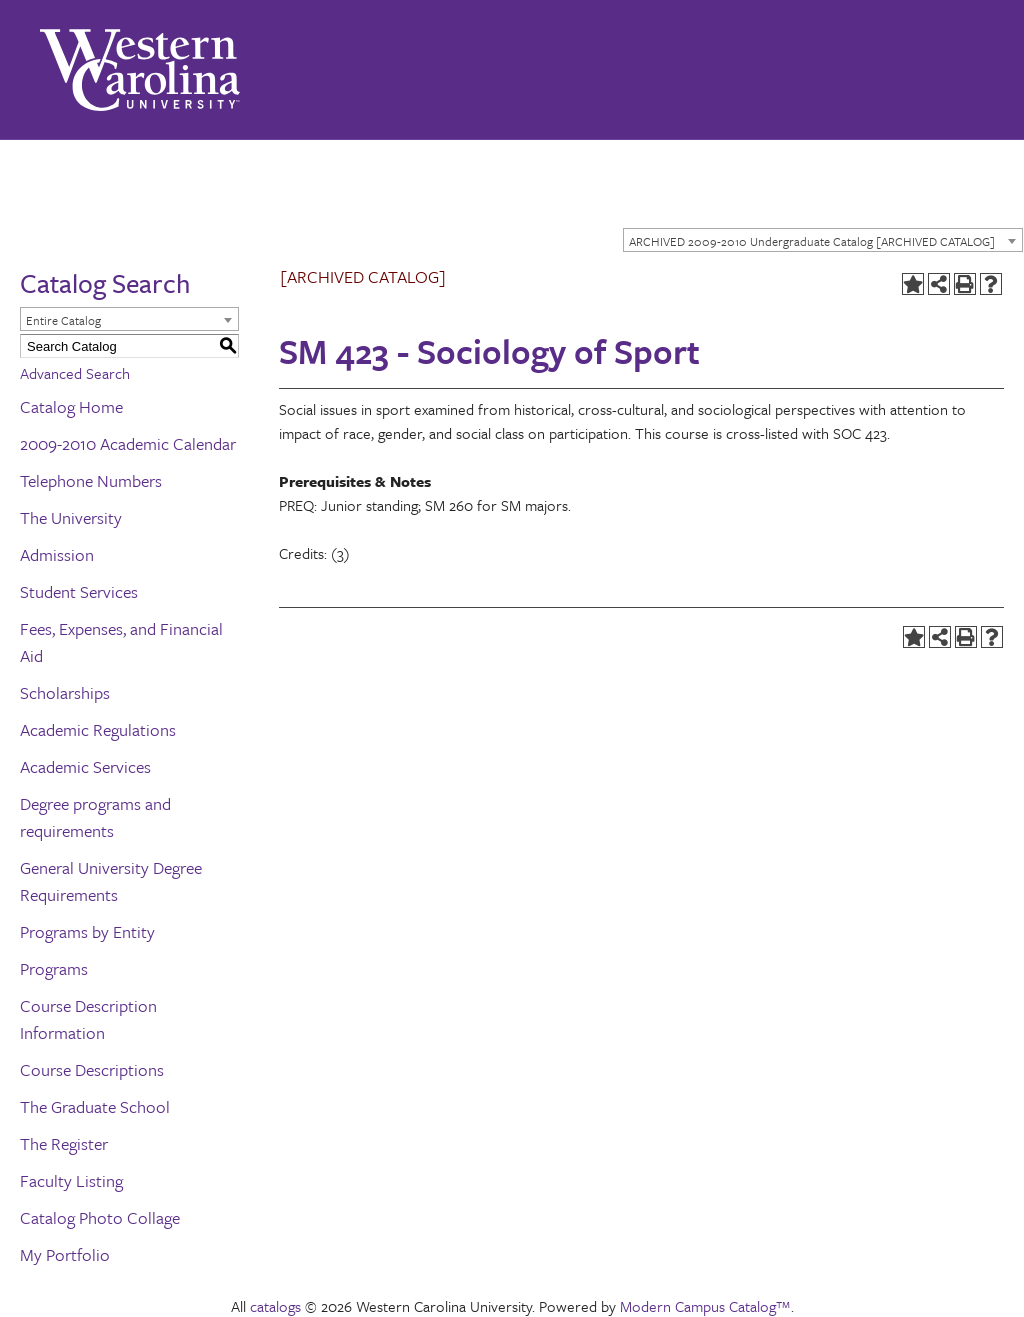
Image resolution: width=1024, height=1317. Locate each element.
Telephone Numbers (91, 480)
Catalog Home (71, 406)
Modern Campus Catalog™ (705, 1306)
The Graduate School (95, 1106)
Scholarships (65, 692)
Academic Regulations (98, 729)
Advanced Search (75, 373)
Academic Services (85, 766)
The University (71, 517)
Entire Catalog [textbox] (63, 320)
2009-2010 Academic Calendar (128, 443)
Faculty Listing (71, 1180)
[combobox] (823, 240)
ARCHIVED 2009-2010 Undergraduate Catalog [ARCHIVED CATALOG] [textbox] (812, 241)
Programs (54, 968)
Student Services (79, 591)
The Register (64, 1143)
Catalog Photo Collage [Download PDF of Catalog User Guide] (100, 1217)
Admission (57, 554)
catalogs (275, 1306)
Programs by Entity (87, 931)
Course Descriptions (92, 1069)
